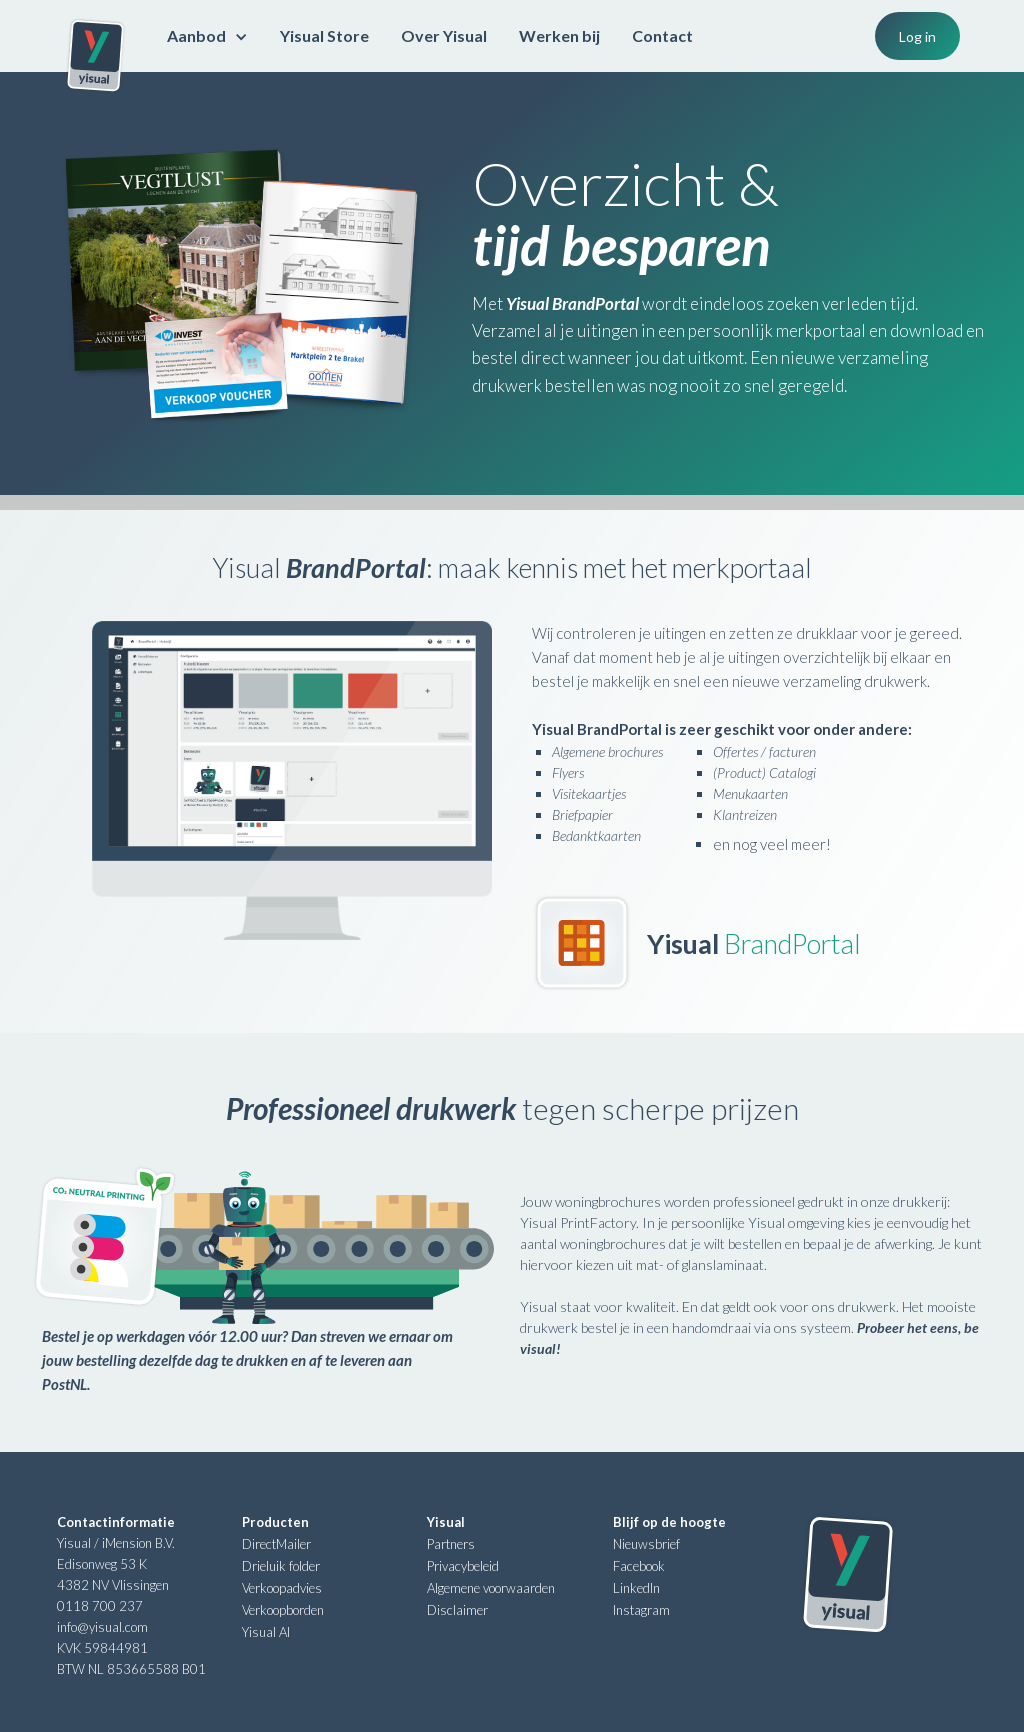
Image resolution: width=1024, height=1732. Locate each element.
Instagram (641, 1610)
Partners (451, 1544)
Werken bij (559, 35)
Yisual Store (324, 35)
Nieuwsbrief (646, 1544)
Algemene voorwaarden (491, 1588)
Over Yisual (444, 35)
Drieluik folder (281, 1566)
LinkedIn (636, 1588)
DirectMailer (276, 1544)
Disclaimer (457, 1610)
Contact (662, 35)
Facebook (639, 1566)
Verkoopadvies (282, 1588)
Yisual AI (266, 1632)
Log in (917, 36)
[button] (207, 36)
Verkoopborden (283, 1610)
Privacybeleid (463, 1566)
